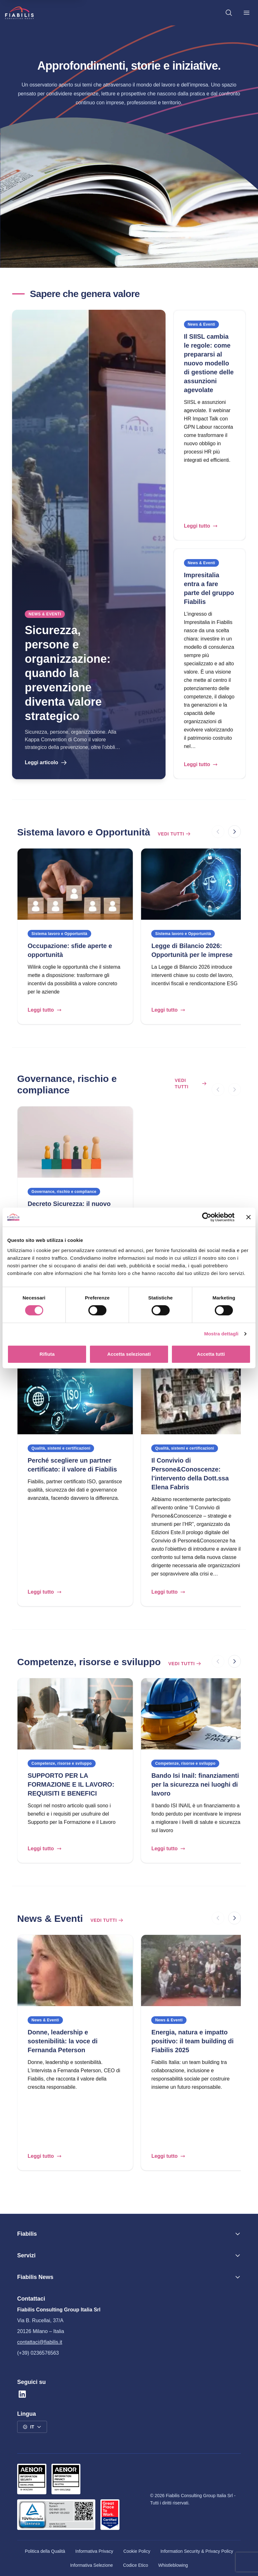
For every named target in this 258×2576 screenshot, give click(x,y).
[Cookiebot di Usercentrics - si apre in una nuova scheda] (206, 1217)
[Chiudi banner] (248, 1217)
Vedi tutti (174, 833)
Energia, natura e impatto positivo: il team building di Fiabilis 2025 (192, 2041)
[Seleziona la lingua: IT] (32, 2427)
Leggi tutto (201, 526)
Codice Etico (135, 2565)
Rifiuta (46, 1354)
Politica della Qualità (45, 2551)
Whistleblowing (173, 2565)
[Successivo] (234, 831)
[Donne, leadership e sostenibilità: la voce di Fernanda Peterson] (75, 1970)
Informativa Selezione (91, 2565)
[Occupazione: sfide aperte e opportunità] (75, 884)
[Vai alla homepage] (19, 12)
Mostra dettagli (221, 1333)
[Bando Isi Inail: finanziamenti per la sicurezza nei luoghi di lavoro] (198, 1713)
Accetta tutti (211, 1354)
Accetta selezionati (129, 1354)
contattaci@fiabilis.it (39, 2342)
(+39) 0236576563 (38, 2353)
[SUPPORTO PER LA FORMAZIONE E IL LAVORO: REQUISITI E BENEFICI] (75, 1713)
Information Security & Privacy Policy (196, 2551)
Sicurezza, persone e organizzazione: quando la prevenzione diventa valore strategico (68, 673)
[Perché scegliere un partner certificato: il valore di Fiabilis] (75, 1398)
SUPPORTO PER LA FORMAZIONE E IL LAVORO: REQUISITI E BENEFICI (71, 1784)
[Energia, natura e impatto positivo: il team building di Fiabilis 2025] (198, 1970)
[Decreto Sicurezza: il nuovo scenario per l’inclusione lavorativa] (75, 1142)
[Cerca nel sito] (228, 12)
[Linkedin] (22, 2394)
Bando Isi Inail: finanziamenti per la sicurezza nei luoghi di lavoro (195, 1784)
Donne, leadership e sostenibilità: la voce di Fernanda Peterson (63, 2041)
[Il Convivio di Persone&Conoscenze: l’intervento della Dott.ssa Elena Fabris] (198, 1398)
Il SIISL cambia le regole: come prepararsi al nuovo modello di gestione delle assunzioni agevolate (209, 363)
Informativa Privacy (94, 2551)
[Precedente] (218, 831)
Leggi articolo (46, 762)
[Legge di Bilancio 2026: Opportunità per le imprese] (198, 884)
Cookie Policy (136, 2551)
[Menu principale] (246, 12)
